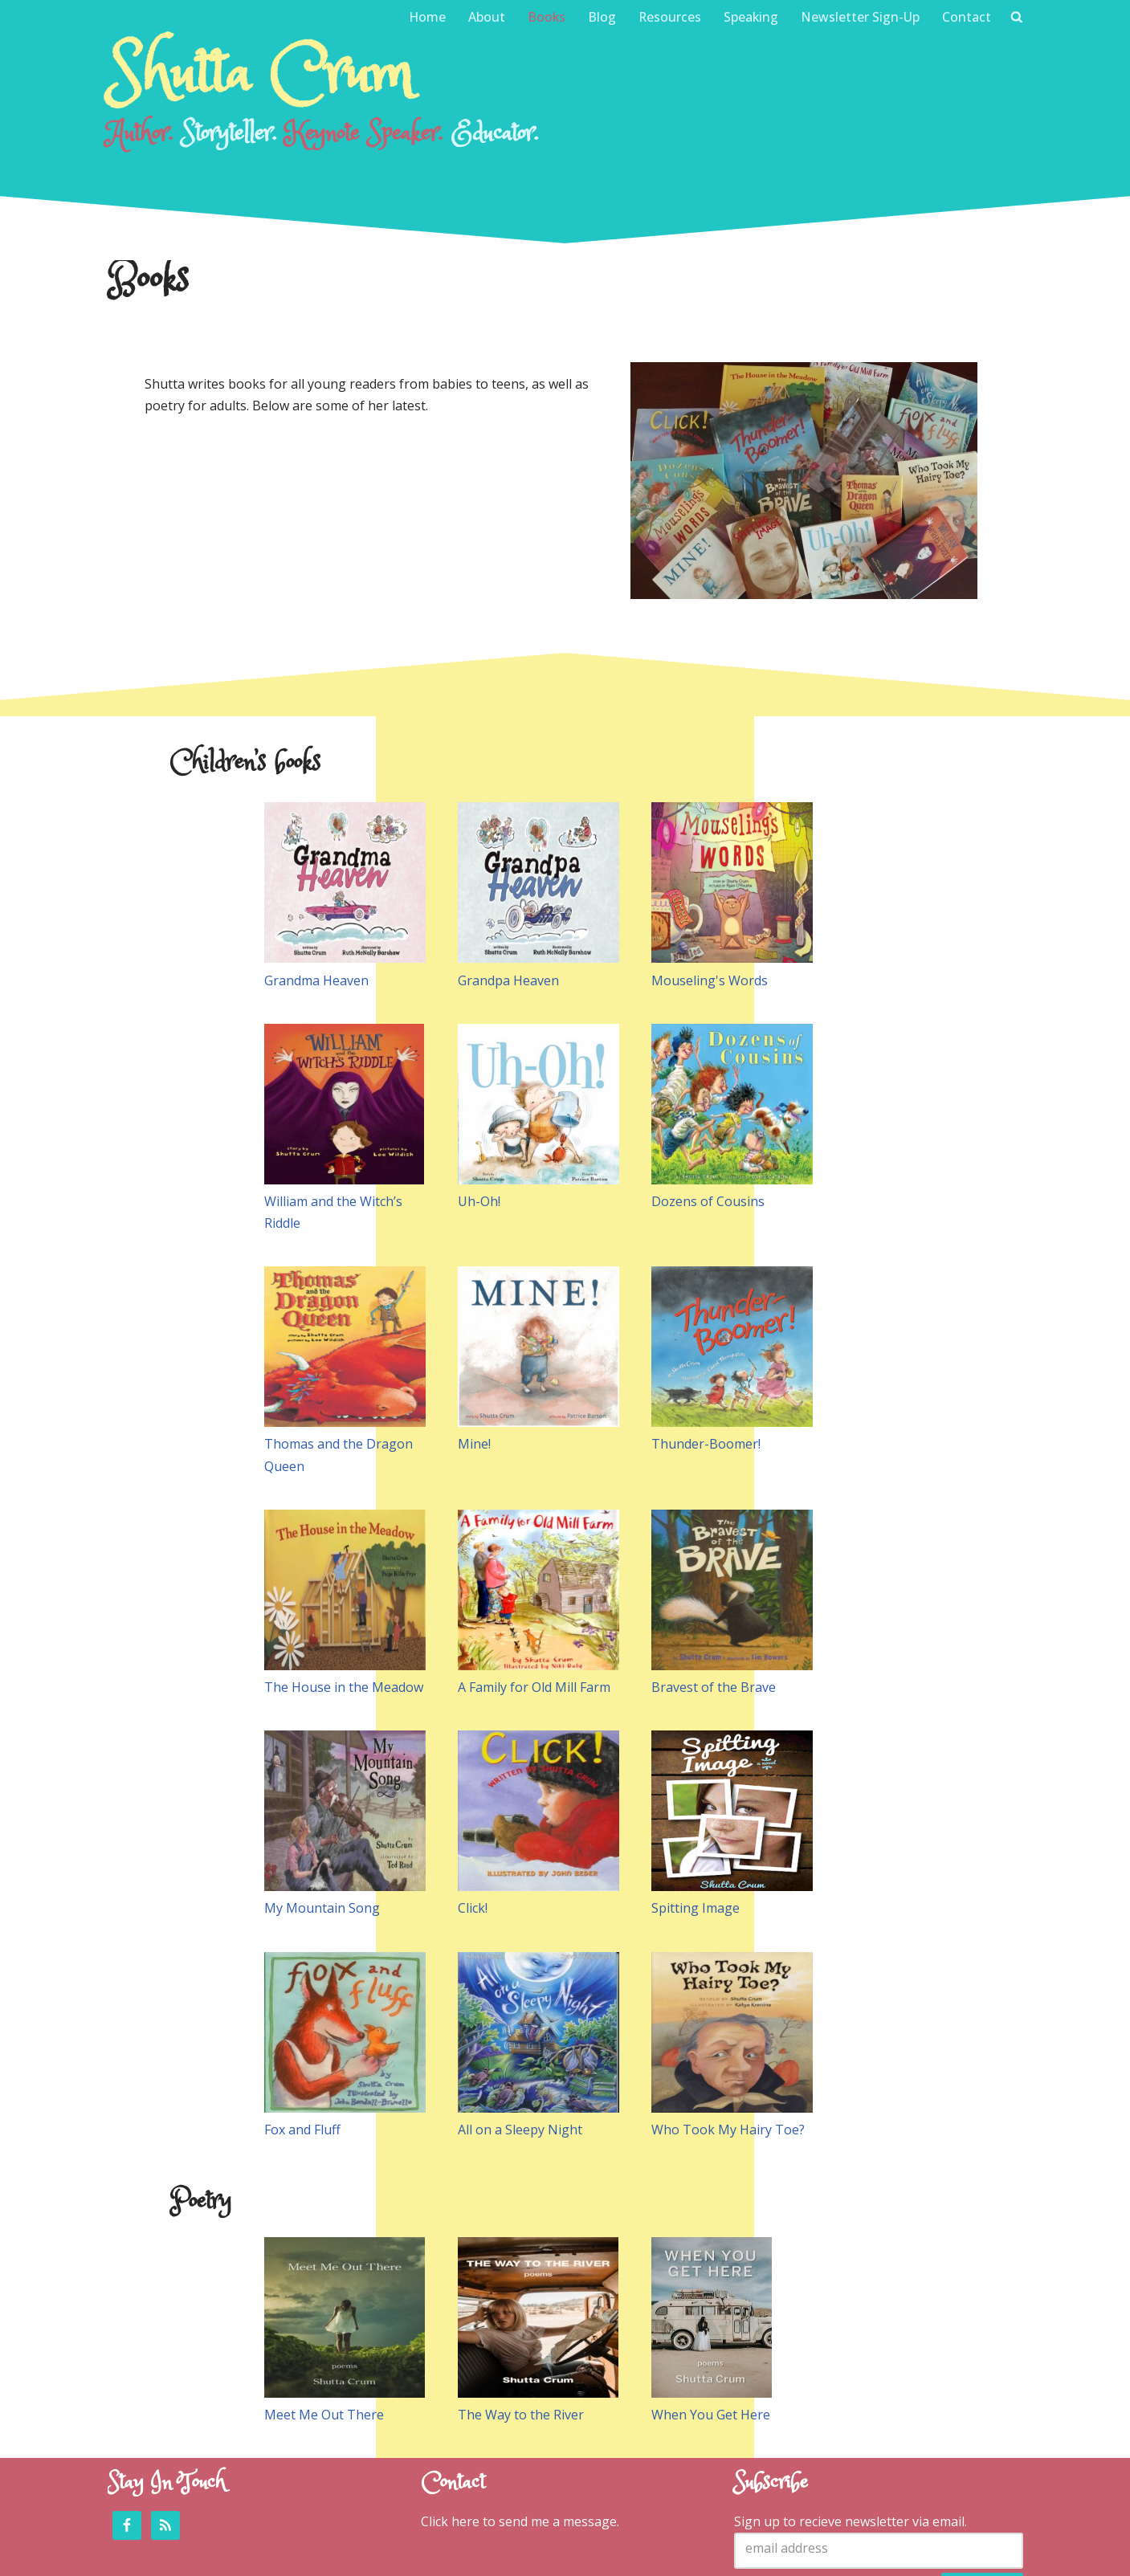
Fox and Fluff (302, 2044)
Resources (668, 17)
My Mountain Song (322, 1823)
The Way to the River (521, 2329)
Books (544, 17)
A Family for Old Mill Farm (534, 1602)
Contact (966, 17)
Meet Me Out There (324, 2329)
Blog (600, 17)
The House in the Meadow (343, 1602)
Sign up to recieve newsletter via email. (850, 2435)
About (484, 17)
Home (424, 17)
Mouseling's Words (709, 894)
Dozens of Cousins (708, 1116)
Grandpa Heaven (508, 894)
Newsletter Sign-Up (860, 17)
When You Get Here (710, 2329)
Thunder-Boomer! (706, 1358)
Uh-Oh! (479, 1116)
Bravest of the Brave (713, 1602)
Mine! (474, 1358)
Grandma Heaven (316, 894)
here (465, 2435)
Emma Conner (420, 2555)
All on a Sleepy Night (520, 2044)
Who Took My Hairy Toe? (728, 2044)
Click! (472, 1823)
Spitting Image (695, 1823)
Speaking (750, 17)
